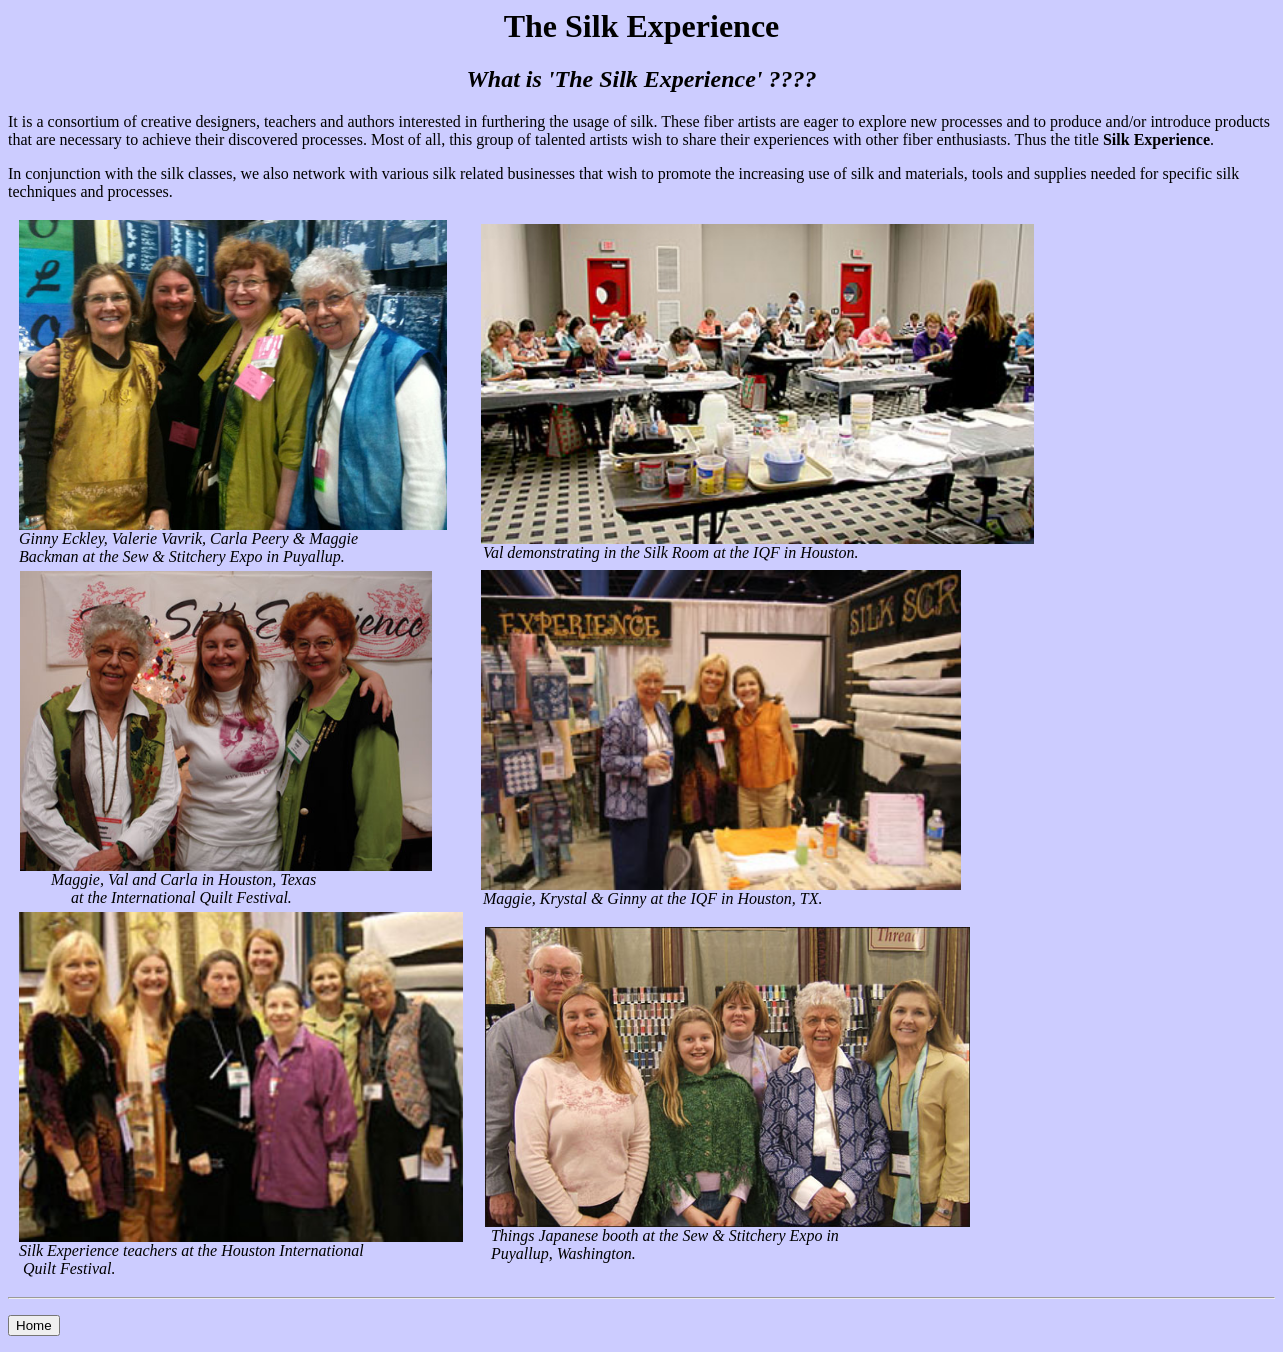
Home (34, 1325)
